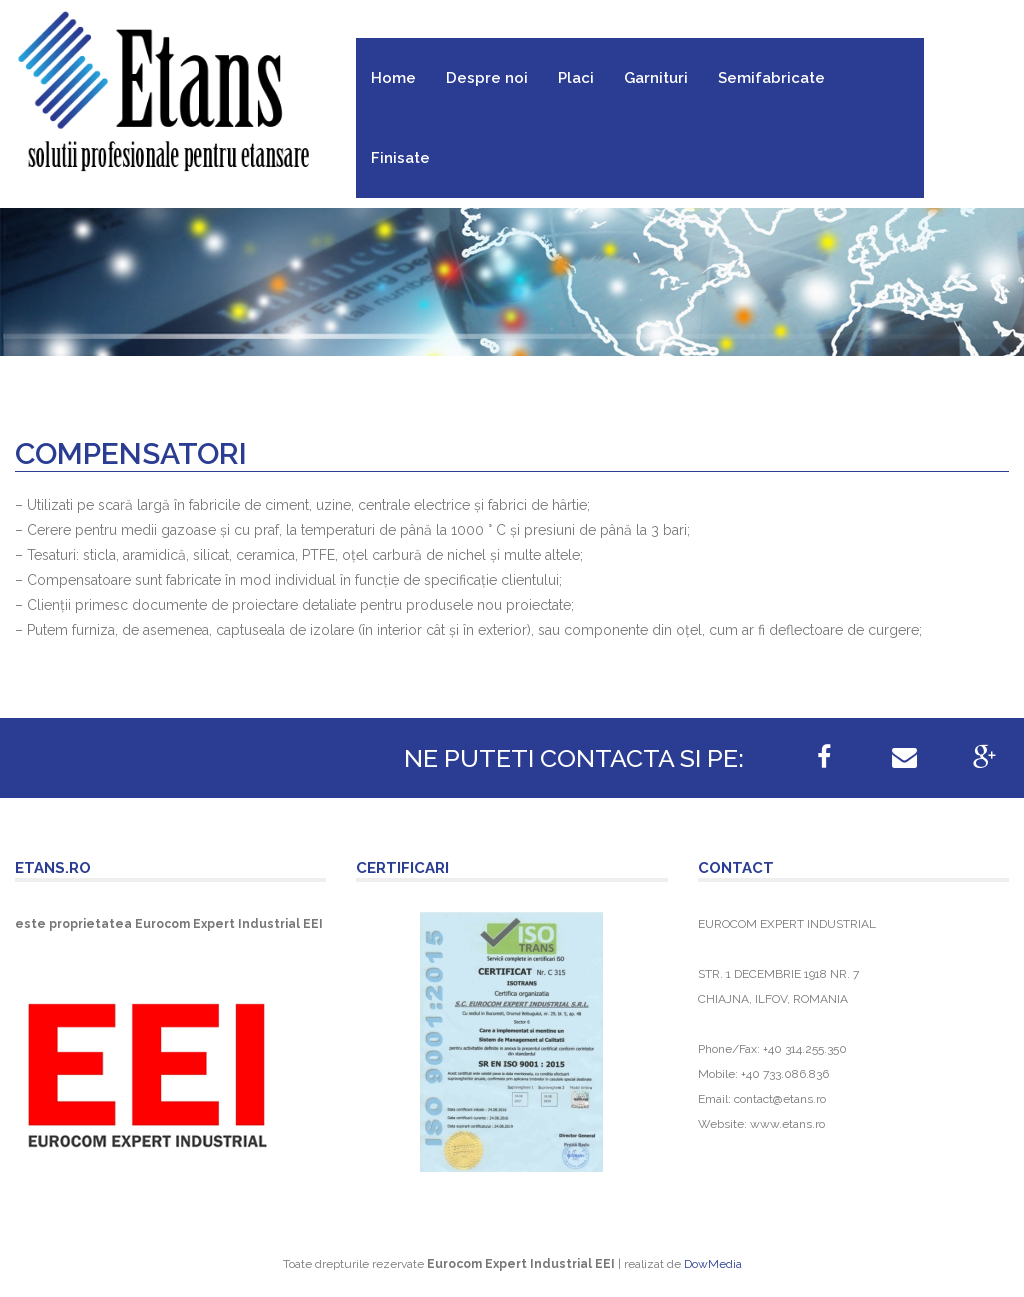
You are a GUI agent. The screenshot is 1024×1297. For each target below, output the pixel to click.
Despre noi (487, 78)
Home (393, 78)
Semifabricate (771, 78)
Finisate (400, 158)
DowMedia (713, 1264)
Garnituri (656, 78)
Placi (576, 78)
